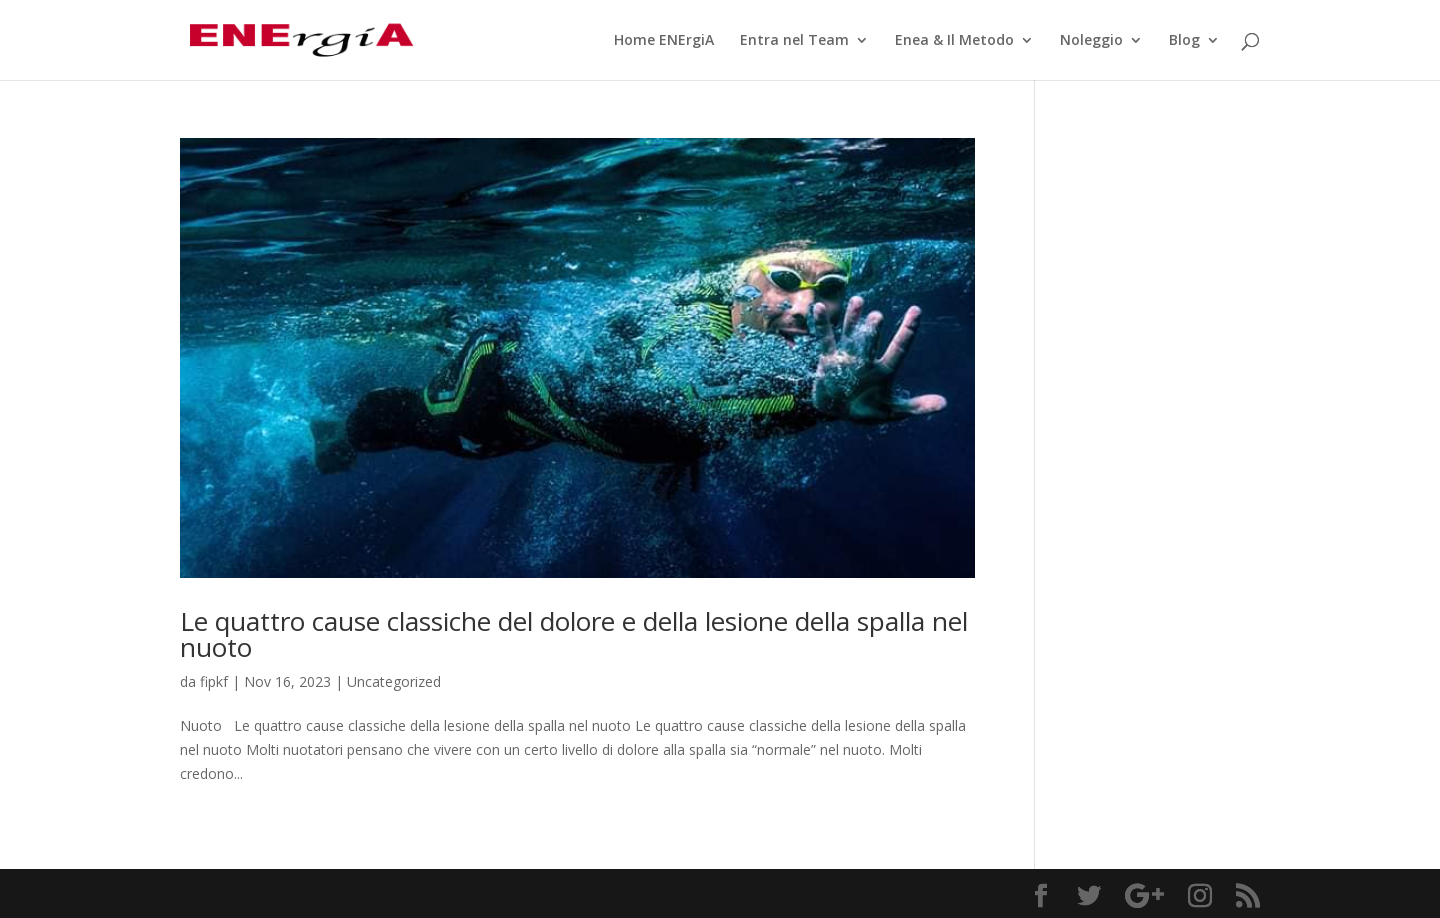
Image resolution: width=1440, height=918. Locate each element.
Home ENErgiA (664, 41)
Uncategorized (394, 681)
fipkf (214, 681)
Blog (1184, 41)
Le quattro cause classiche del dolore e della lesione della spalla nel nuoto (574, 634)
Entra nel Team (794, 41)
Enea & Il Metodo (954, 41)
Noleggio (1091, 41)
